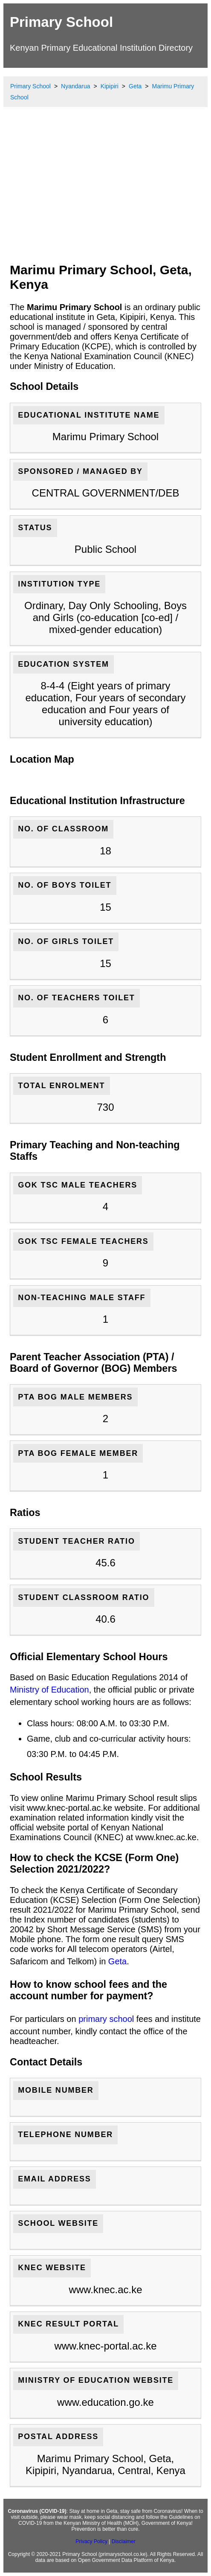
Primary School (61, 22)
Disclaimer (124, 2541)
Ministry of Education (49, 1689)
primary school (106, 2019)
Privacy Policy (91, 2541)
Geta (117, 1961)
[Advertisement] (105, 192)
